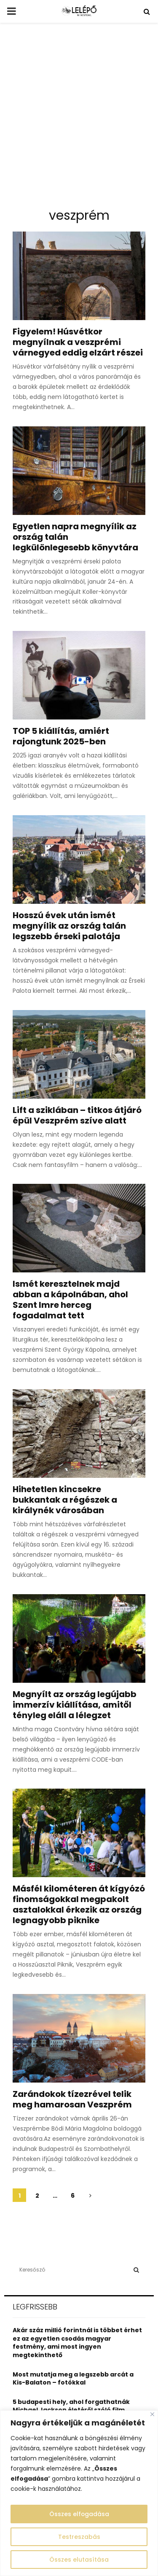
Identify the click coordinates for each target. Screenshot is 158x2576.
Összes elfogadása (79, 2514)
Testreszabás (79, 2537)
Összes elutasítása (79, 2559)
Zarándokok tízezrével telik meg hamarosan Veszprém (72, 2099)
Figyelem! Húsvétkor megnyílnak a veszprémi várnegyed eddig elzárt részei (78, 342)
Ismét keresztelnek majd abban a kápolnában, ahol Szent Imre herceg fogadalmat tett (70, 1299)
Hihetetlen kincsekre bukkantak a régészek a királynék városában (65, 1499)
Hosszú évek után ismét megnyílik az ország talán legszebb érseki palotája (69, 925)
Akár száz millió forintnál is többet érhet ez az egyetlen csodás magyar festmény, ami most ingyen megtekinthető (77, 2342)
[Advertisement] (79, 119)
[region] (79, 2493)
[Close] (152, 2414)
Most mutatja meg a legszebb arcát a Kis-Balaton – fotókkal (73, 2378)
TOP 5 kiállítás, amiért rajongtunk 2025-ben (61, 736)
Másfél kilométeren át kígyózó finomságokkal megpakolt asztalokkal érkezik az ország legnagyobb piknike (79, 1904)
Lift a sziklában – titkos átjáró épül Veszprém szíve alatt (77, 1115)
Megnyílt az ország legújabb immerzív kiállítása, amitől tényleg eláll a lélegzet (75, 1704)
